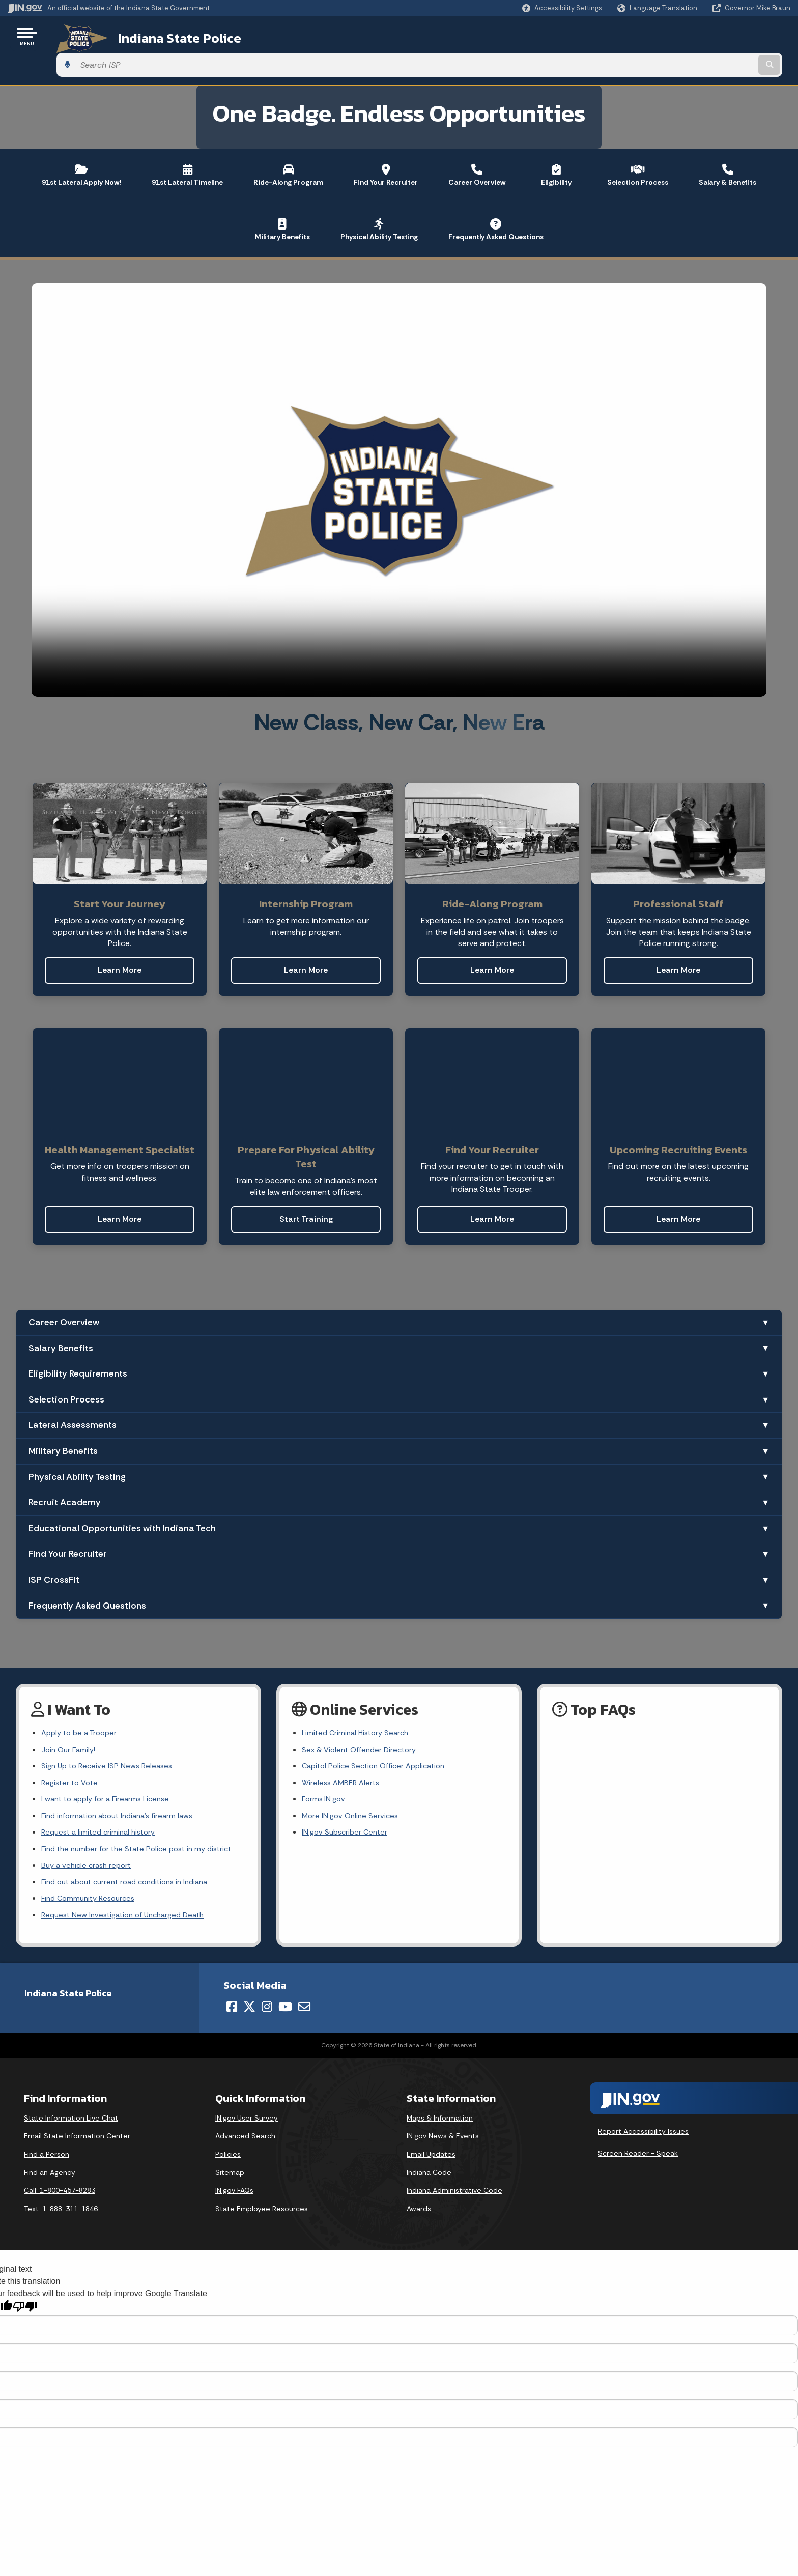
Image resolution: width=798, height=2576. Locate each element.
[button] (562, 8)
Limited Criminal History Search (358, 1705)
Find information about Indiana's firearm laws (123, 1794)
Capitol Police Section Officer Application (379, 1741)
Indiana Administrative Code (454, 2178)
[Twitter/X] (249, 1994)
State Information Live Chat (71, 2105)
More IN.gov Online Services (352, 1794)
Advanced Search (245, 2124)
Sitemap (229, 2160)
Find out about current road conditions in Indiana (132, 1866)
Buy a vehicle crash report (89, 1848)
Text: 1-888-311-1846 (61, 2196)
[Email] (304, 1994)
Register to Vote (71, 1759)
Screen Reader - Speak (638, 2141)
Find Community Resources (91, 1884)
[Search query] (699, 36)
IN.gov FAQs (234, 2178)
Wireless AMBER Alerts (343, 1759)
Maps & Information (440, 2105)
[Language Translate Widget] (658, 8)
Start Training (306, 1190)
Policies (228, 2141)
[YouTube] (285, 1994)
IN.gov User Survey (246, 2105)
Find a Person (46, 2141)
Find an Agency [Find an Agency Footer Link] (49, 2160)
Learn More (119, 941)
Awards (419, 2196)
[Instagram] (267, 1994)
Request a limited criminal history (102, 1812)
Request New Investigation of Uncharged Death (129, 1902)
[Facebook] (231, 1994)
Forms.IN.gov (325, 1776)
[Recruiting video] (399, 461)
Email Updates (431, 2141)
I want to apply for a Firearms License (110, 1776)
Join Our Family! (70, 1723)
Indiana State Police (162, 36)
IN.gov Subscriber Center (347, 1812)
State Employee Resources (261, 2196)
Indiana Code (429, 2160)
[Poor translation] (25, 2295)
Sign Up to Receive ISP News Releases (110, 1741)
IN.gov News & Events (443, 2124)
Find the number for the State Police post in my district (143, 1830)
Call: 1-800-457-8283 (59, 2178)
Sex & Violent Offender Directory (363, 1723)
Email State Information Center (77, 2124)
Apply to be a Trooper (82, 1705)
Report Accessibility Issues (643, 2119)
